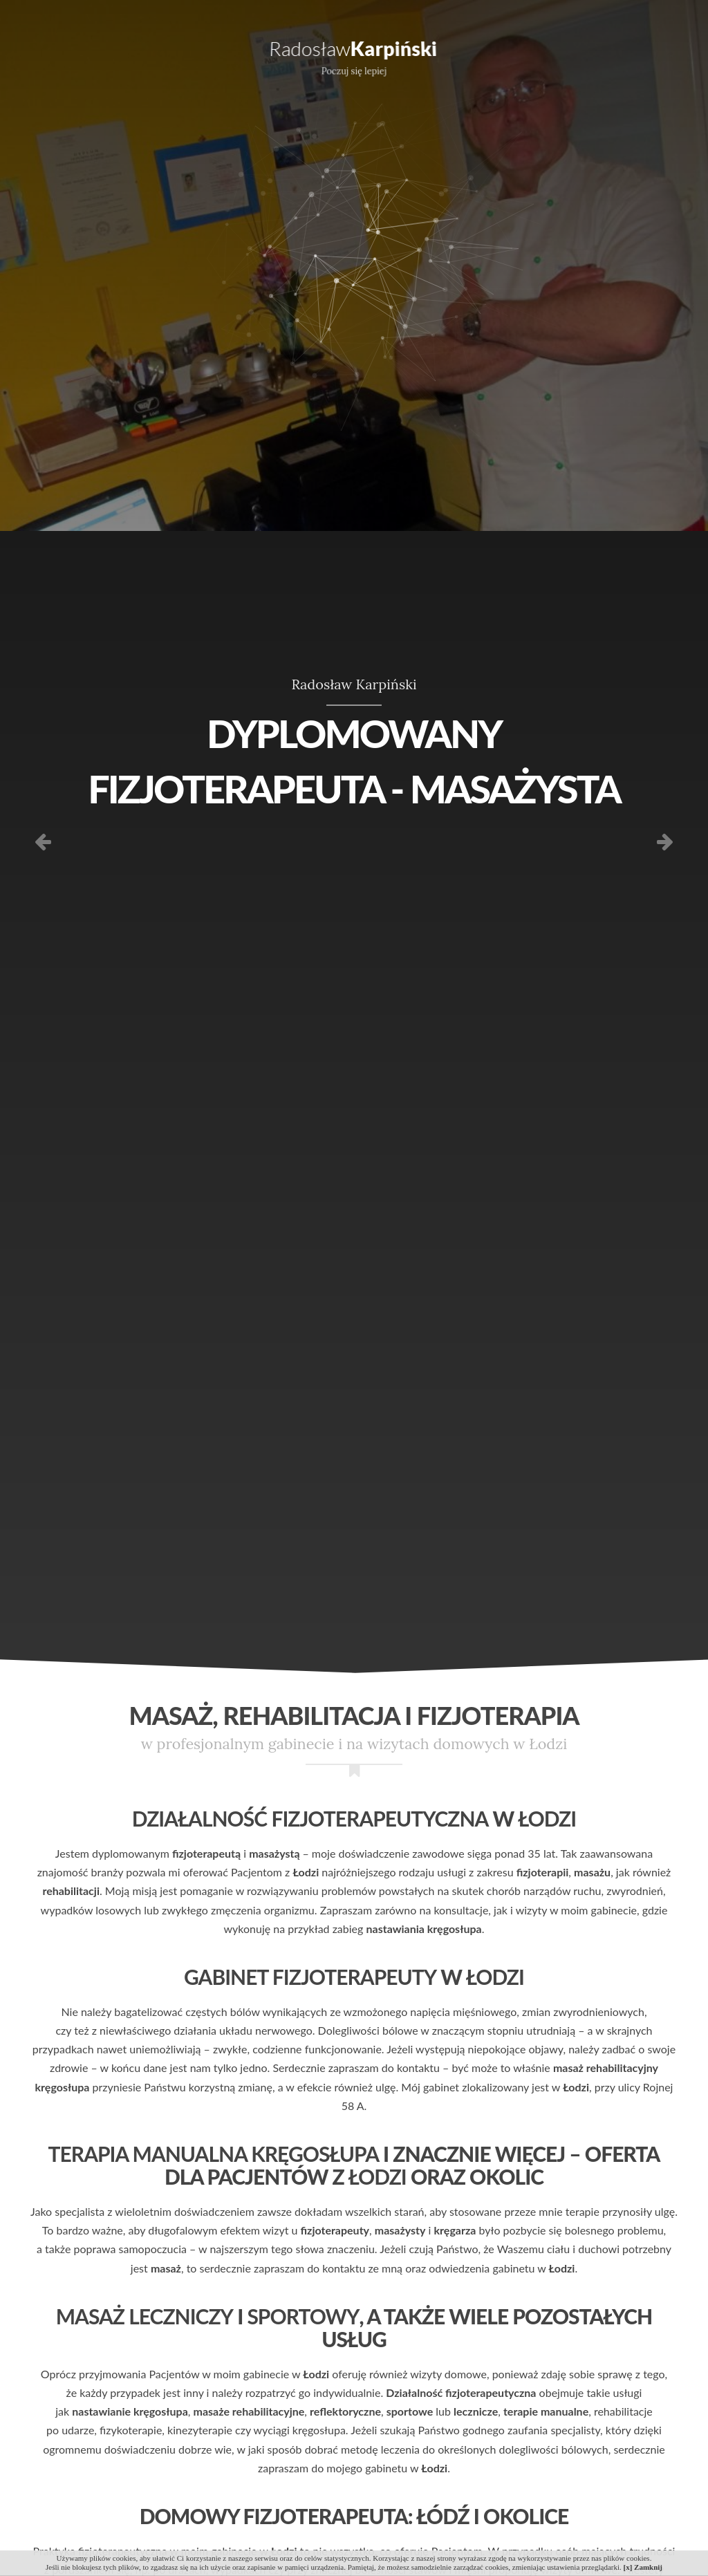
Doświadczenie (212, 80)
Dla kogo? (226, 55)
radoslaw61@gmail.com (290, 10)
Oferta (147, 55)
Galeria (566, 55)
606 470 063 (182, 10)
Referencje (483, 55)
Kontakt (641, 55)
